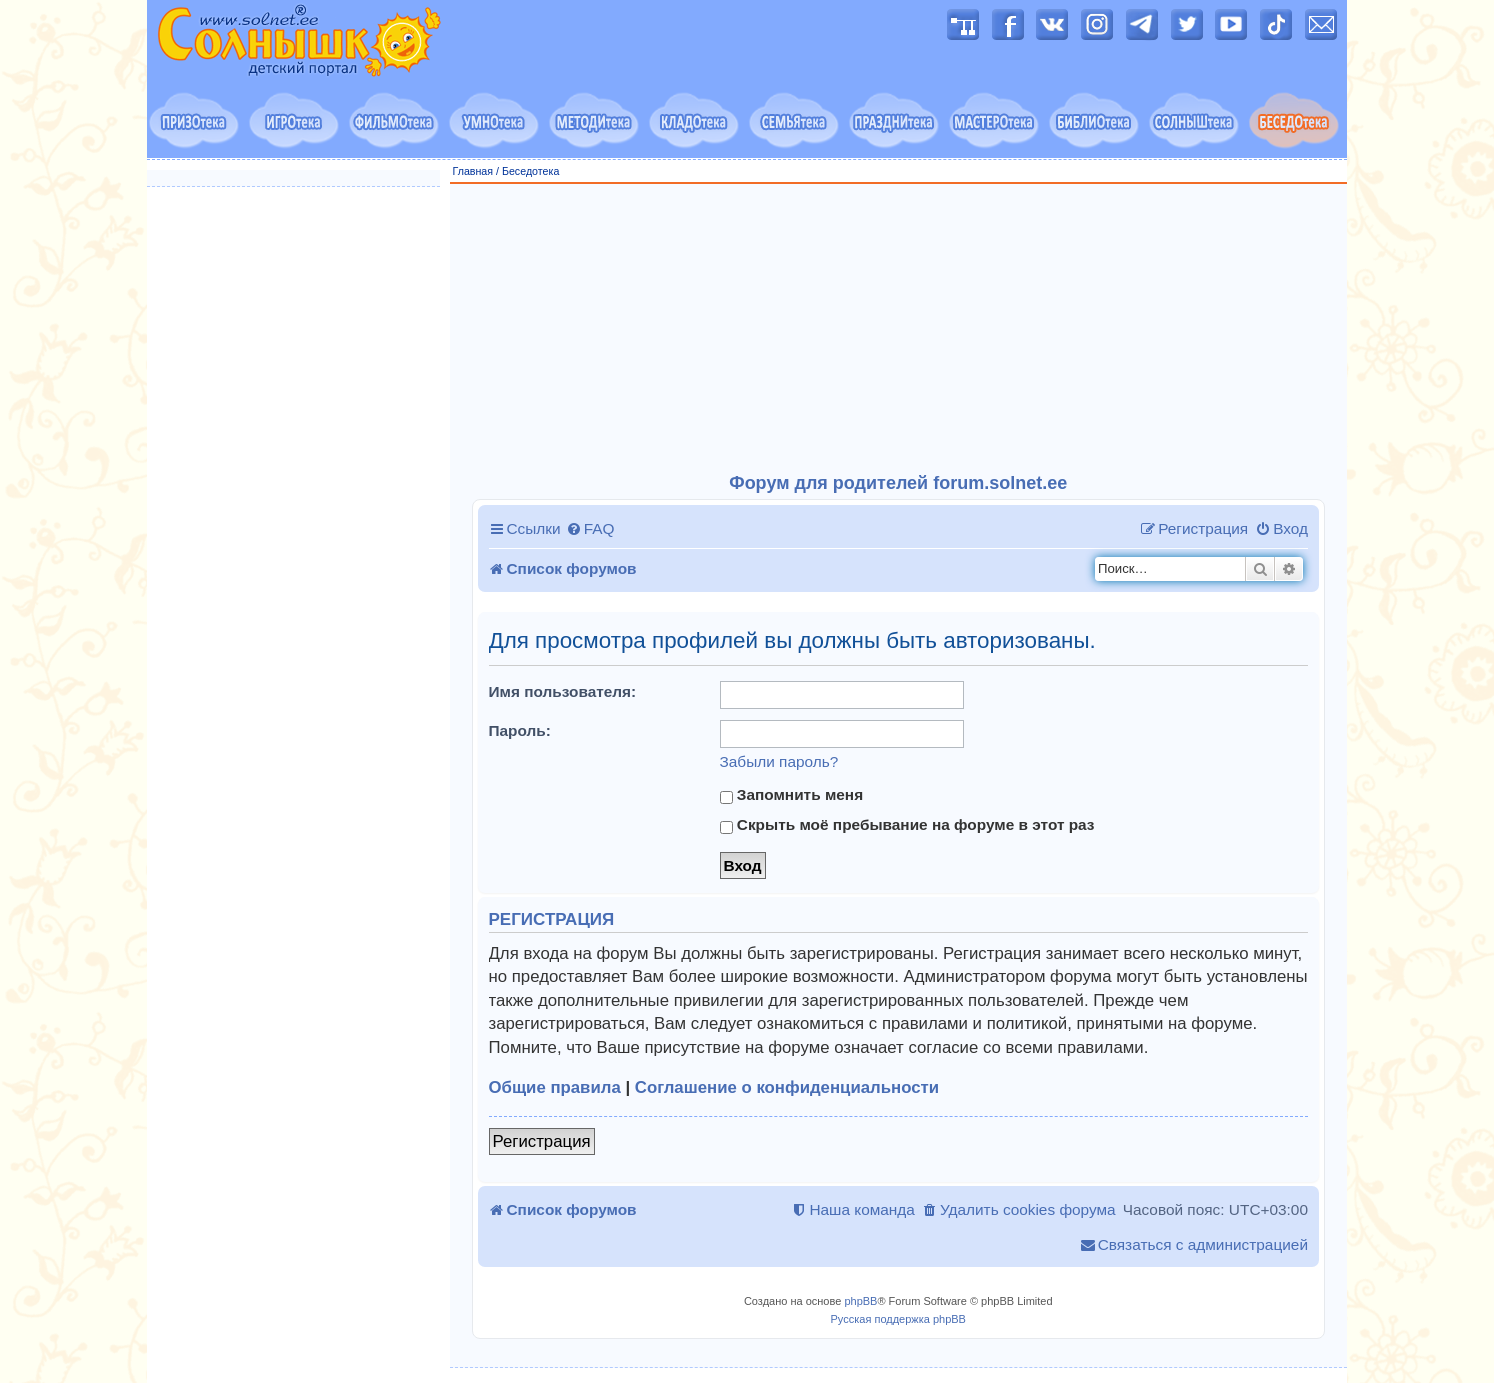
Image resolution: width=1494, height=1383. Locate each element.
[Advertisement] (899, 329)
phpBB (860, 1301)
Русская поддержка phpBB (898, 1319)
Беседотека (530, 171)
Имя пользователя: (563, 691)
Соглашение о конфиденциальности (787, 1087)
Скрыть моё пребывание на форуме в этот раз (907, 825)
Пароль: (520, 730)
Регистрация (542, 1141)
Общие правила (555, 1087)
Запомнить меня (792, 795)
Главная (473, 171)
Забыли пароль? (779, 761)
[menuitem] (590, 529)
